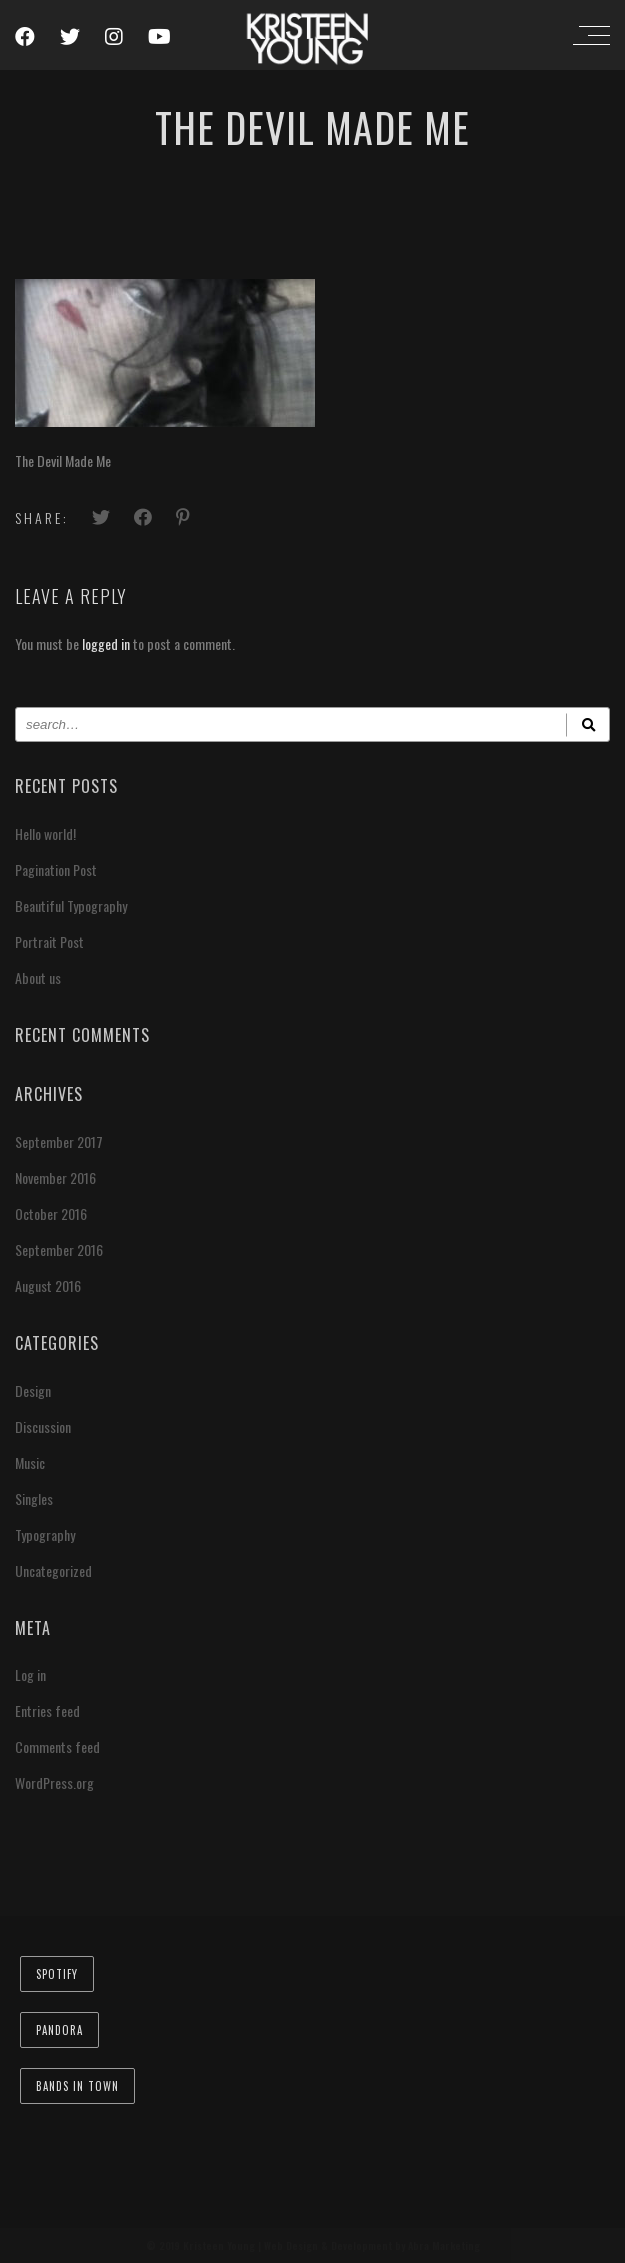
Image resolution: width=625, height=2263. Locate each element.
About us (38, 977)
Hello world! (45, 833)
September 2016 (59, 1249)
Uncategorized (53, 1570)
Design (33, 1390)
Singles (34, 1498)
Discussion (43, 1426)
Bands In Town (77, 2086)
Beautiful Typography (71, 905)
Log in (30, 1674)
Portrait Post (49, 941)
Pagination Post (56, 869)
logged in (106, 643)
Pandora (59, 2030)
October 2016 (51, 1213)
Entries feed (47, 1710)
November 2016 (55, 1177)
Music (30, 1462)
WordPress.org (54, 1782)
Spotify (57, 1974)
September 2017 (59, 1141)
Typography (45, 1534)
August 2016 (48, 1285)
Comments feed (57, 1746)
